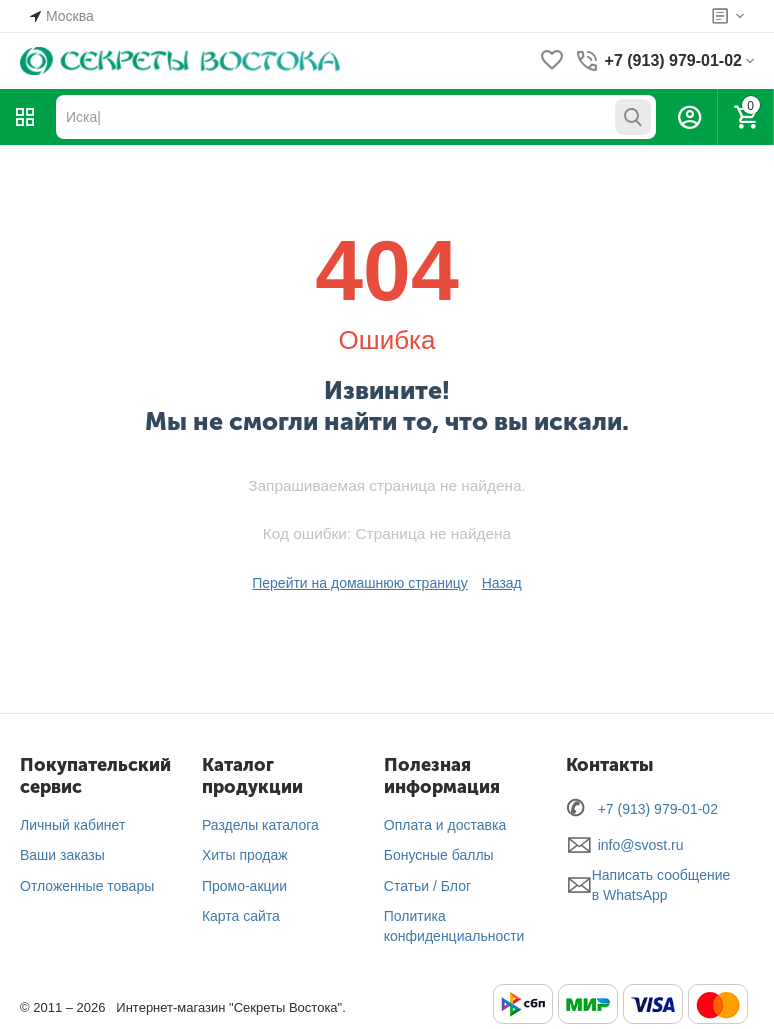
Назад (502, 583)
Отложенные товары (87, 886)
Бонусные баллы (439, 855)
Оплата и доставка (445, 825)
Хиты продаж (245, 855)
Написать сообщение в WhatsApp (661, 885)
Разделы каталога (260, 825)
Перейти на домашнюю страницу (360, 583)
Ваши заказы (62, 855)
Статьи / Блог (427, 886)
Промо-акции (244, 886)
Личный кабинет (72, 825)
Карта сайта (241, 916)
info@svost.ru (641, 845)
